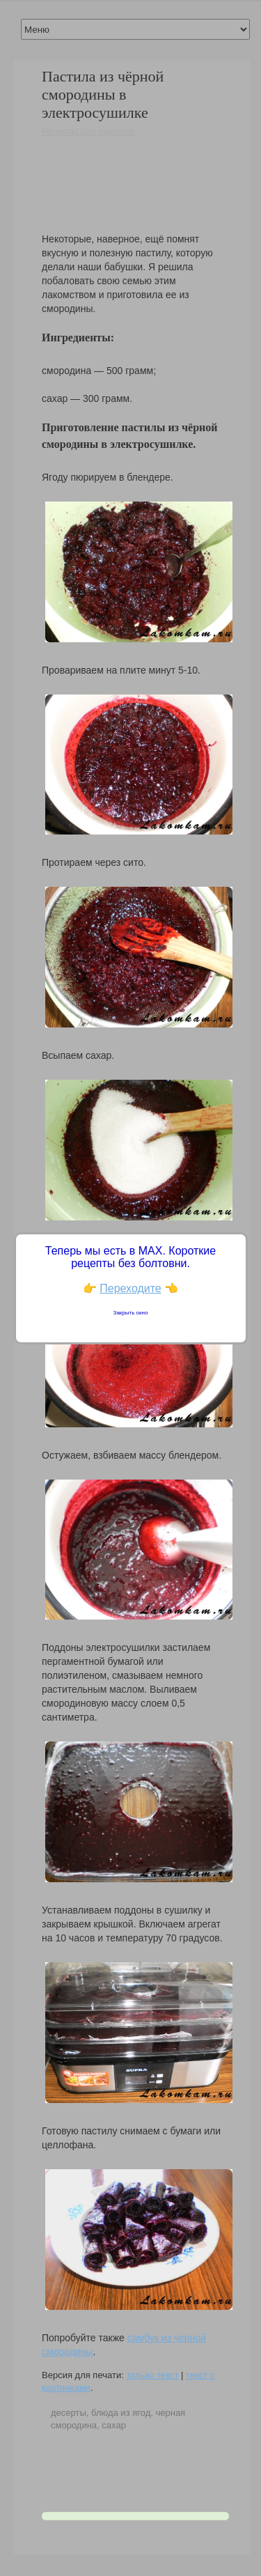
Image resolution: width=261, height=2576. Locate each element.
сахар (114, 2425)
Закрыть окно (130, 1313)
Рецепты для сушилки (88, 131)
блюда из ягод (120, 2412)
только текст (152, 2375)
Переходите (130, 1288)
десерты (68, 2412)
